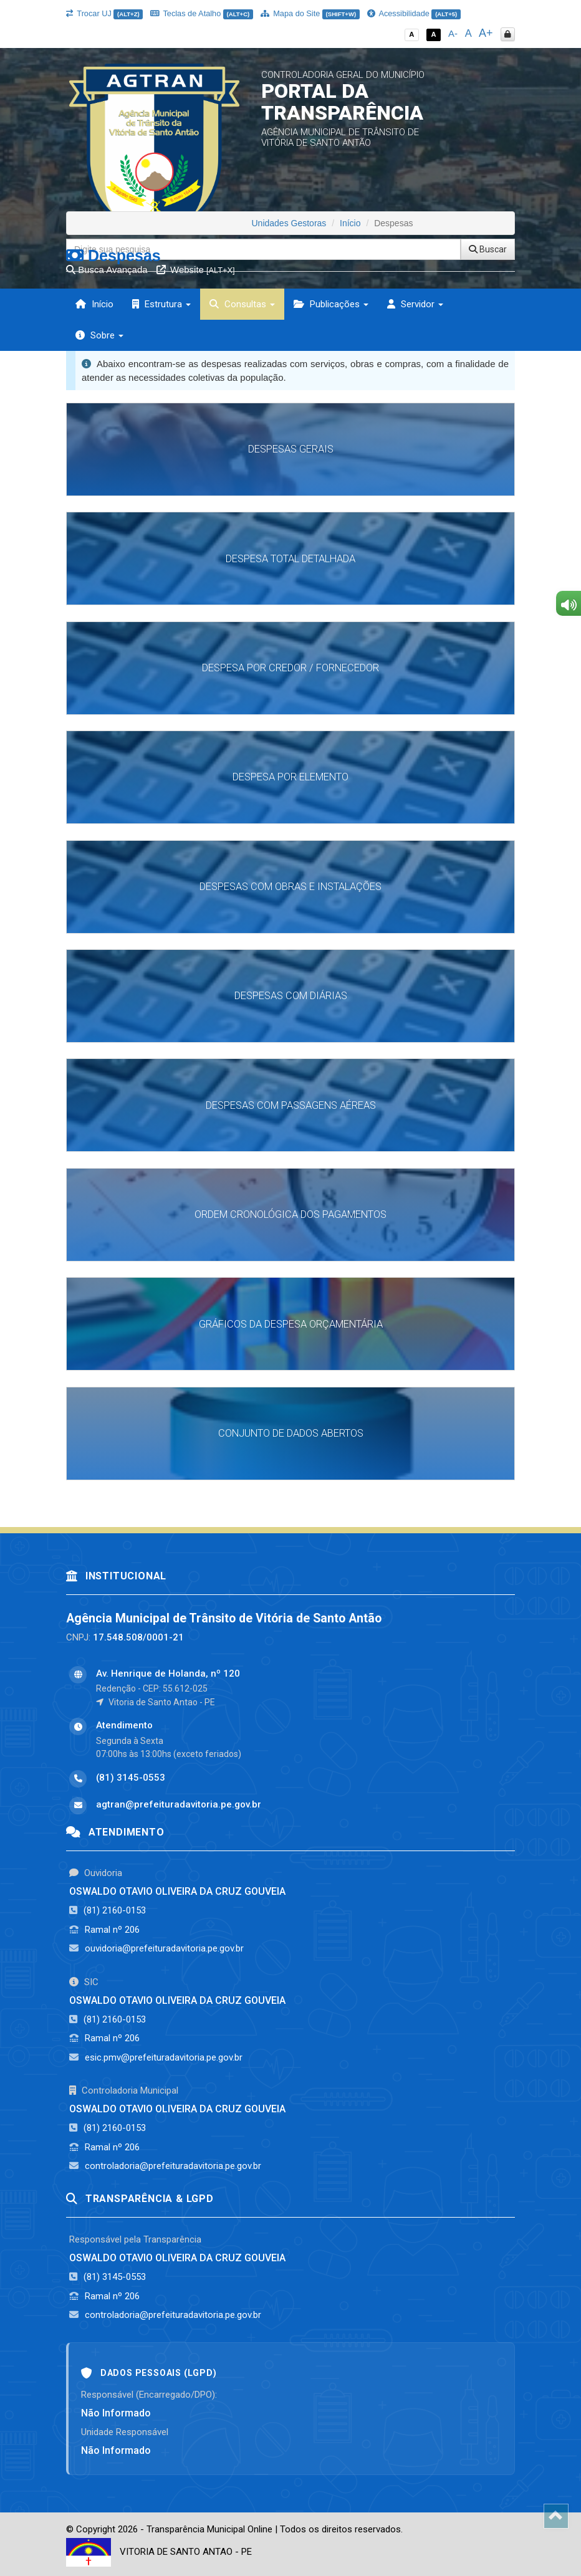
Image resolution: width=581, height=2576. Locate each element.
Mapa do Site (310, 13)
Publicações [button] (331, 304)
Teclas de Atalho (201, 13)
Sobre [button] (99, 335)
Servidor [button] (415, 304)
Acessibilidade (414, 13)
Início (94, 304)
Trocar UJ (104, 13)
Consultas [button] (242, 304)
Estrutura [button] (161, 304)
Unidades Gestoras (289, 223)
